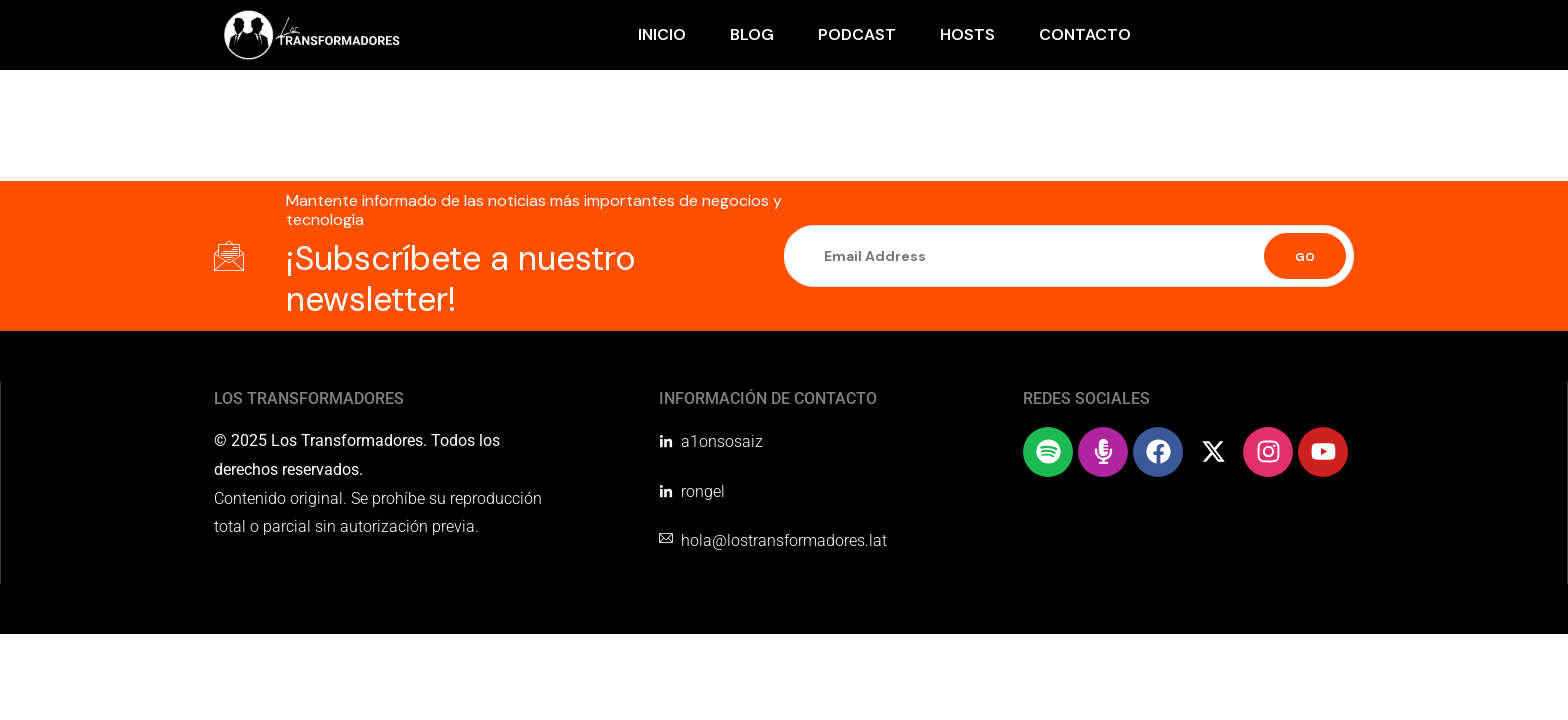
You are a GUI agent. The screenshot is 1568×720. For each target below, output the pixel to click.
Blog (752, 34)
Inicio (662, 34)
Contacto (1085, 34)
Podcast (857, 34)
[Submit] (1305, 256)
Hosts (967, 34)
